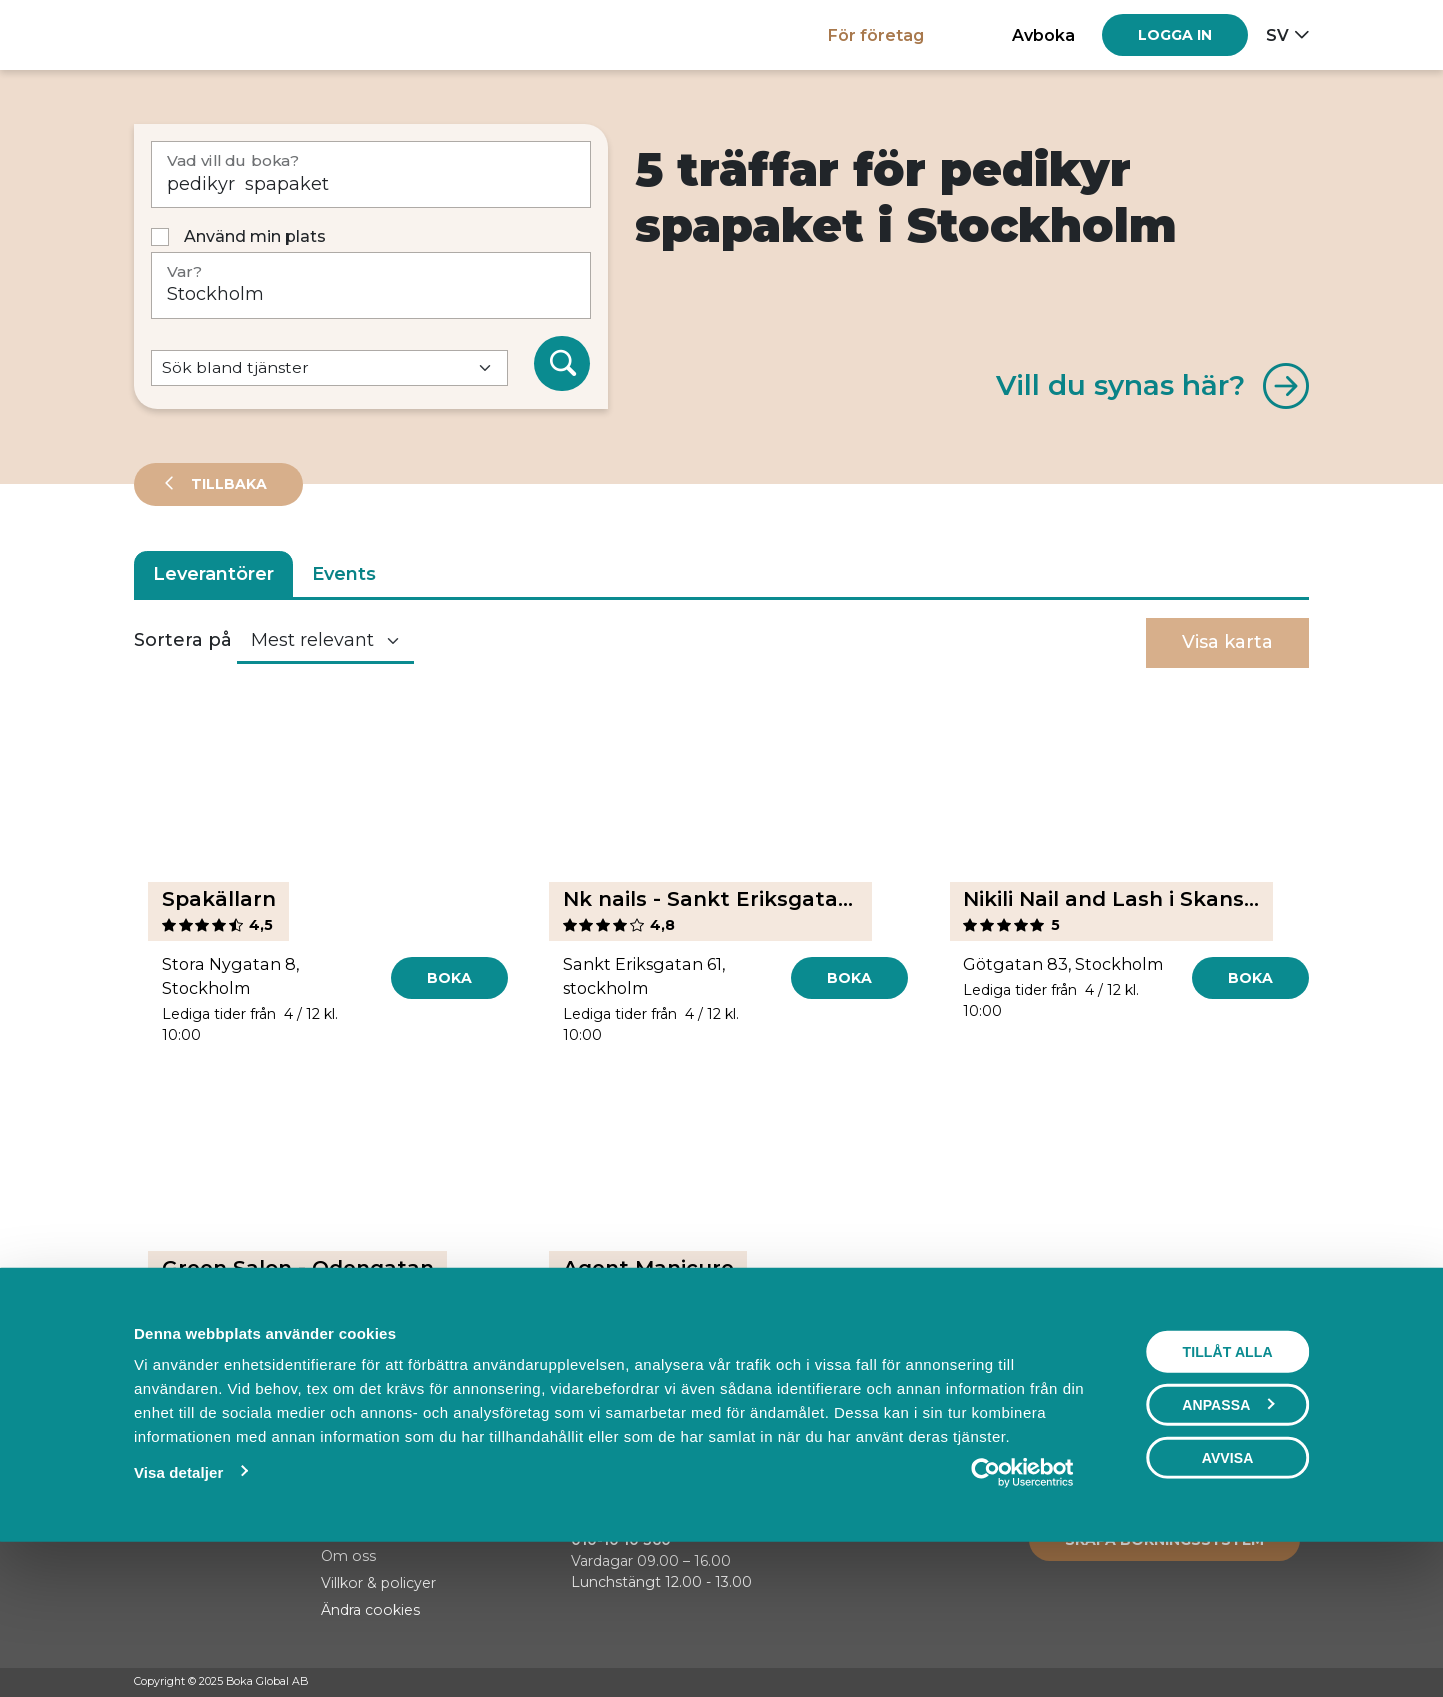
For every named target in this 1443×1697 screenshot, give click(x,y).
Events (344, 574)
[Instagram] (1261, 1683)
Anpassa (1228, 1542)
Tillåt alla (1227, 1489)
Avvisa (1228, 1595)
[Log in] (1175, 35)
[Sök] (562, 364)
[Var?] (371, 285)
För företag (876, 35)
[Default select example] (329, 368)
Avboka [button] (1043, 35)
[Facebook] (1223, 1683)
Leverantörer (213, 574)
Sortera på (183, 640)
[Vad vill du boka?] (371, 174)
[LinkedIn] (1299, 1683)
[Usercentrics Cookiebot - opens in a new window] (1022, 1610)
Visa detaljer (178, 1609)
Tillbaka (227, 484)
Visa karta (1227, 642)
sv (1277, 35)
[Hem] (203, 34)
